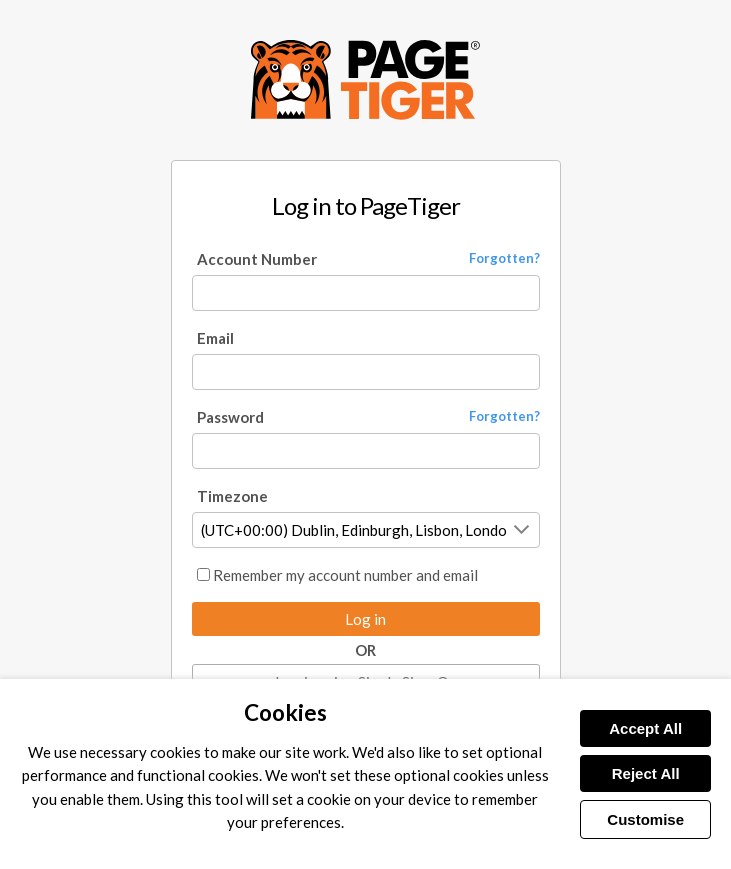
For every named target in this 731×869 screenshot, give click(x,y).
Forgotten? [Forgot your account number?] (504, 258)
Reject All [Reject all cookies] (646, 773)
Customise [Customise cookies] (645, 819)
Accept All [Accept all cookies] (645, 728)
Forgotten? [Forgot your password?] (504, 416)
